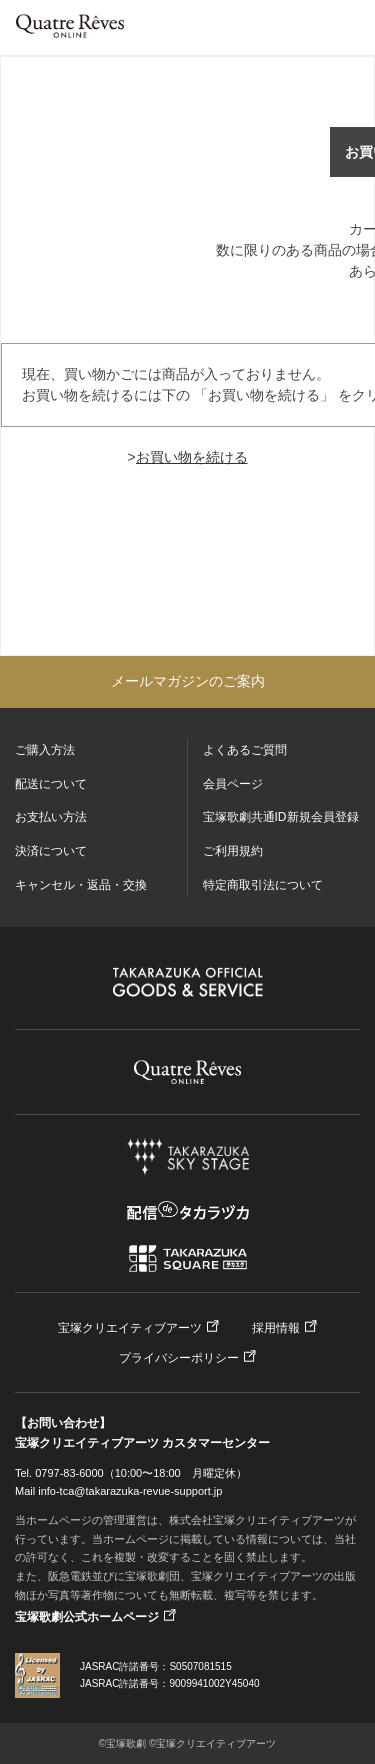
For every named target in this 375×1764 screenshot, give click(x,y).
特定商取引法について (263, 885)
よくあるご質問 (245, 750)
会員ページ (233, 784)
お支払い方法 (51, 817)
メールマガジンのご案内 (188, 681)
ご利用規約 (233, 851)
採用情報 (276, 1328)
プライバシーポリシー (179, 1358)
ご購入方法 (45, 750)
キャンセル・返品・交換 (81, 885)
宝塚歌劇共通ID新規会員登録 (281, 817)
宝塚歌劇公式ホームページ (87, 1617)
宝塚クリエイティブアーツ (130, 1328)
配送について (51, 784)
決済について (51, 851)
